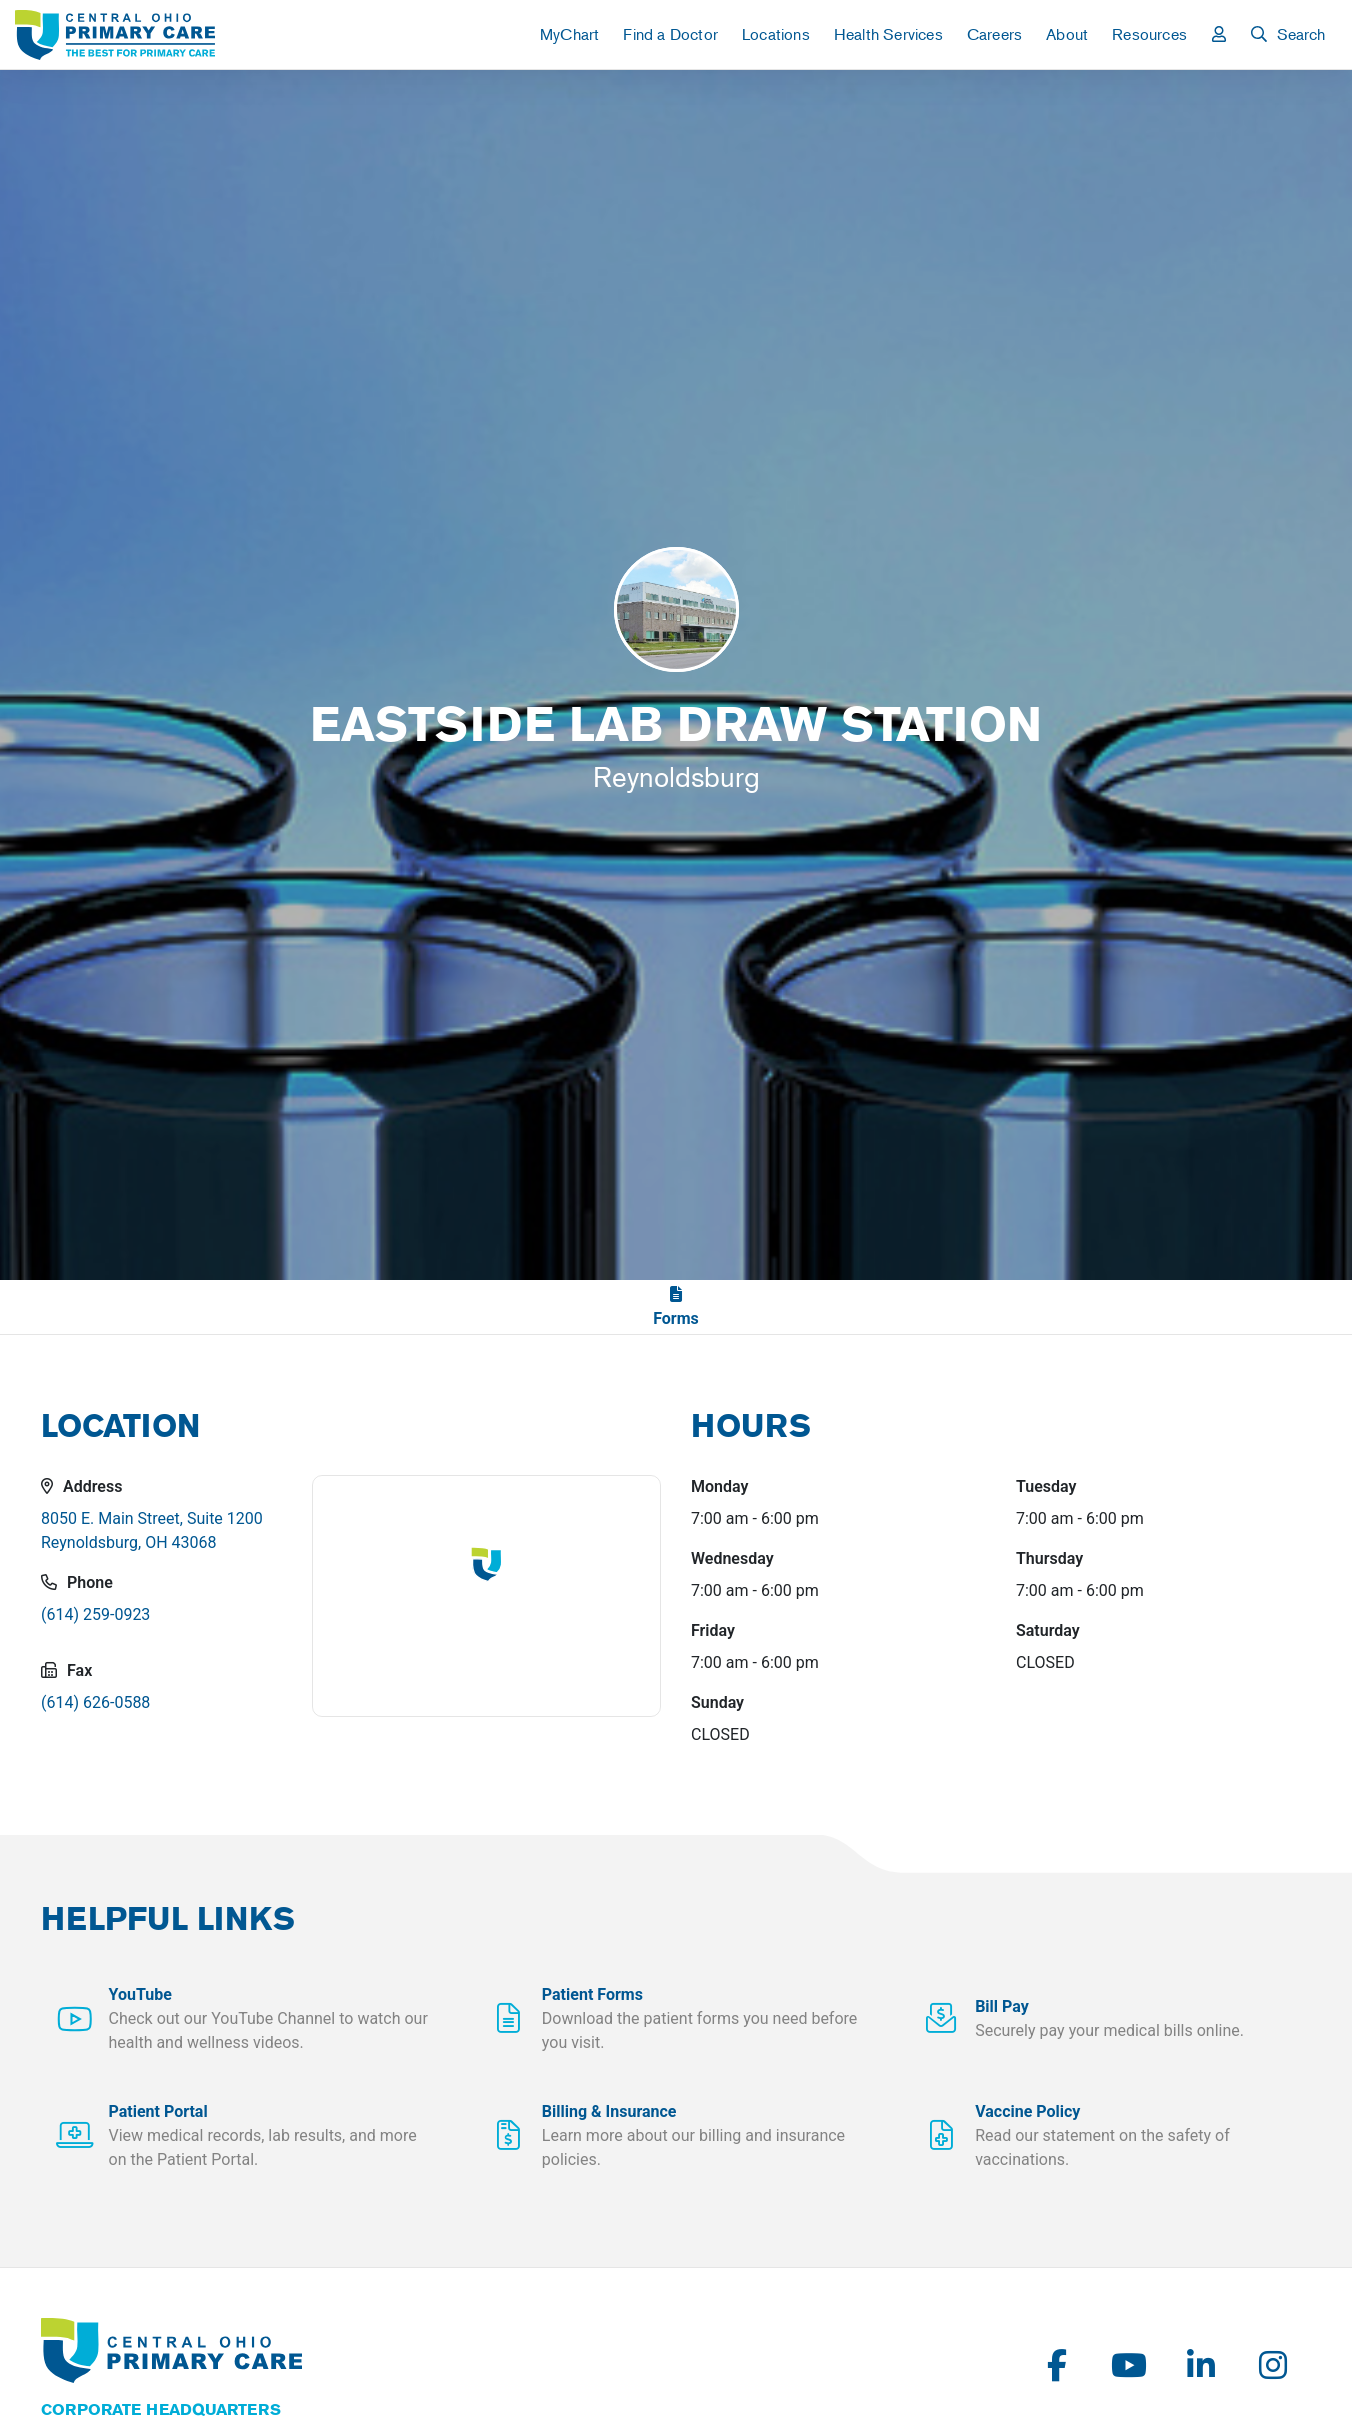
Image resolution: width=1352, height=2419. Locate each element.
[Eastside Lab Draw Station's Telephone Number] (161, 1623)
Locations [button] (776, 34)
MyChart (569, 34)
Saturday (1048, 1630)
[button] (1219, 34)
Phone (77, 1582)
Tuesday (1046, 1486)
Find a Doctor (670, 34)
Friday (713, 1630)
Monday (719, 1486)
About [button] (1067, 34)
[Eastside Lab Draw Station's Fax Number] (161, 1711)
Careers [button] (994, 34)
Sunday (717, 1702)
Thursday (1049, 1558)
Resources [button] (1149, 34)
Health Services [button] (888, 34)
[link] (115, 35)
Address (81, 1486)
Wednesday (732, 1558)
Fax (66, 1670)
